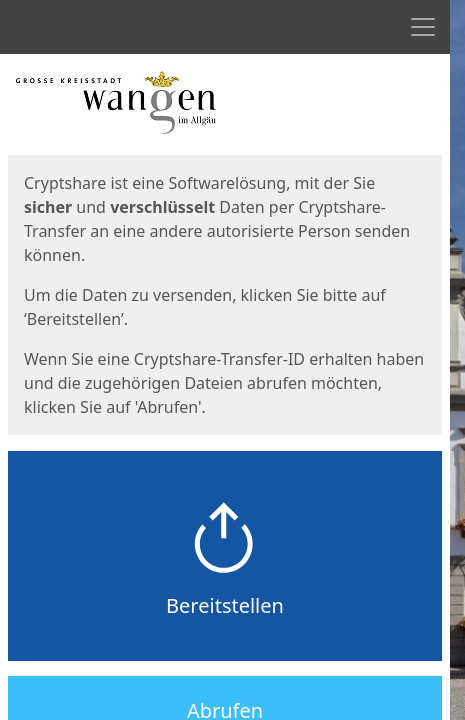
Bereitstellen (225, 605)
